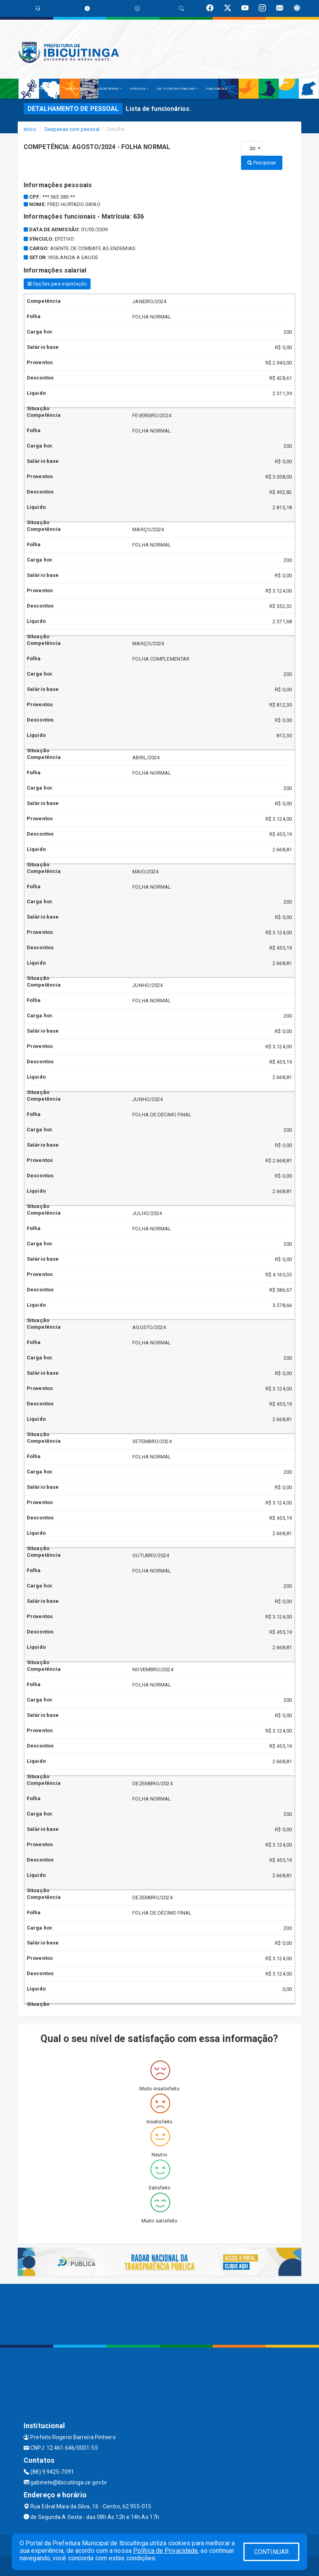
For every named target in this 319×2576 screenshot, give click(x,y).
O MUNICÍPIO (77, 88)
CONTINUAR (271, 2552)
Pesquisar (261, 163)
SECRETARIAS (109, 88)
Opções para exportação (57, 284)
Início (30, 129)
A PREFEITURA (45, 88)
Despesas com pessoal (72, 129)
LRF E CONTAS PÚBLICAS (177, 88)
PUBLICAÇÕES (218, 88)
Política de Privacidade (165, 2550)
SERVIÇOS (139, 88)
